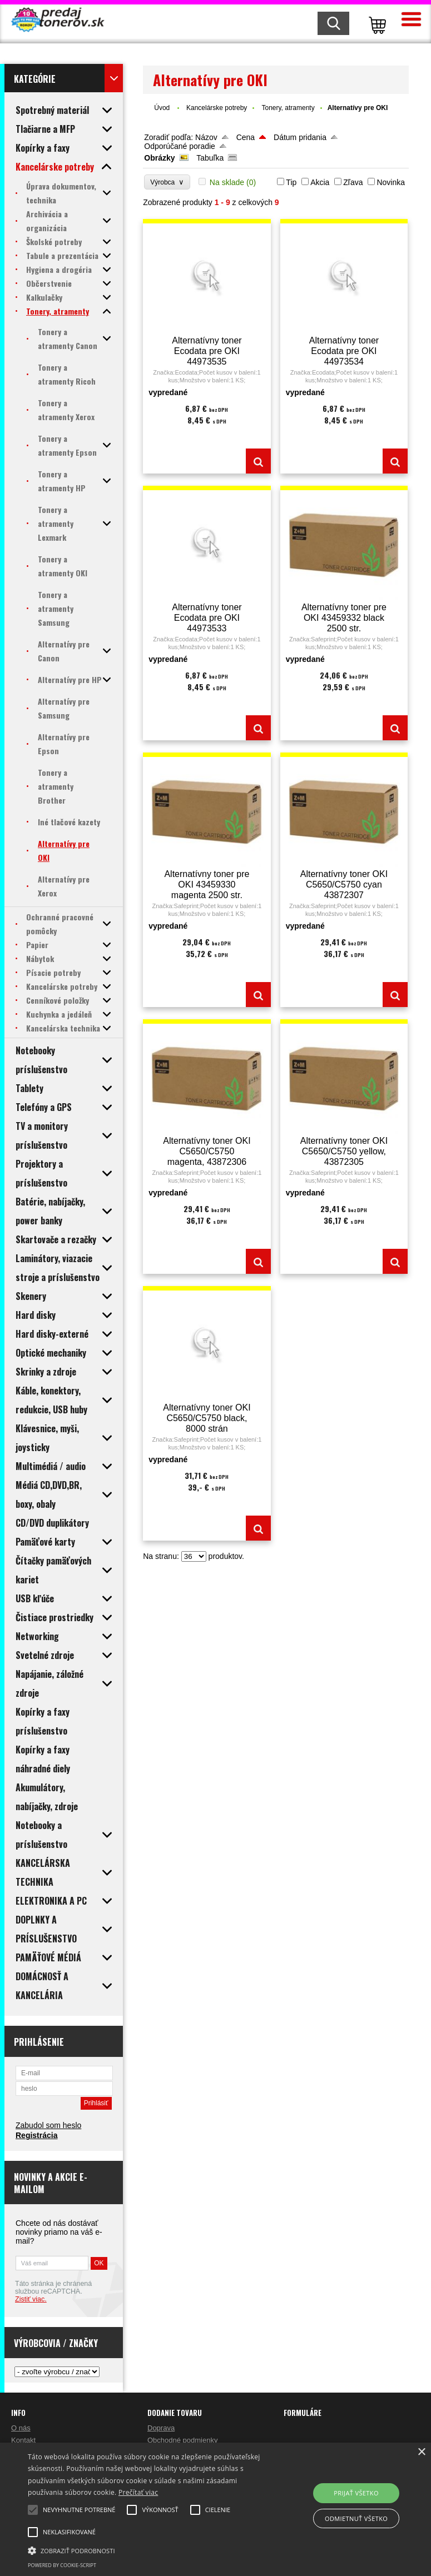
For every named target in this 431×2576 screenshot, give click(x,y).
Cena (245, 137)
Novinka (390, 182)
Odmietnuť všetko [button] (356, 2518)
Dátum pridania (300, 137)
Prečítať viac (138, 2492)
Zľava (353, 182)
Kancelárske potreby (216, 108)
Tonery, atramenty (287, 108)
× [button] (421, 2452)
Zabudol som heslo (48, 2125)
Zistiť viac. (31, 2299)
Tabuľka (210, 157)
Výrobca (167, 182)
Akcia (319, 182)
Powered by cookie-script (62, 2565)
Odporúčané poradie (179, 146)
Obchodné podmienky (182, 2440)
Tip (291, 182)
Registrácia (36, 2135)
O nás (21, 2428)
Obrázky (159, 157)
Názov (206, 137)
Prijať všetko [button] (356, 2493)
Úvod (162, 108)
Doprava (161, 2428)
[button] (150, 2550)
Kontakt (23, 2440)
